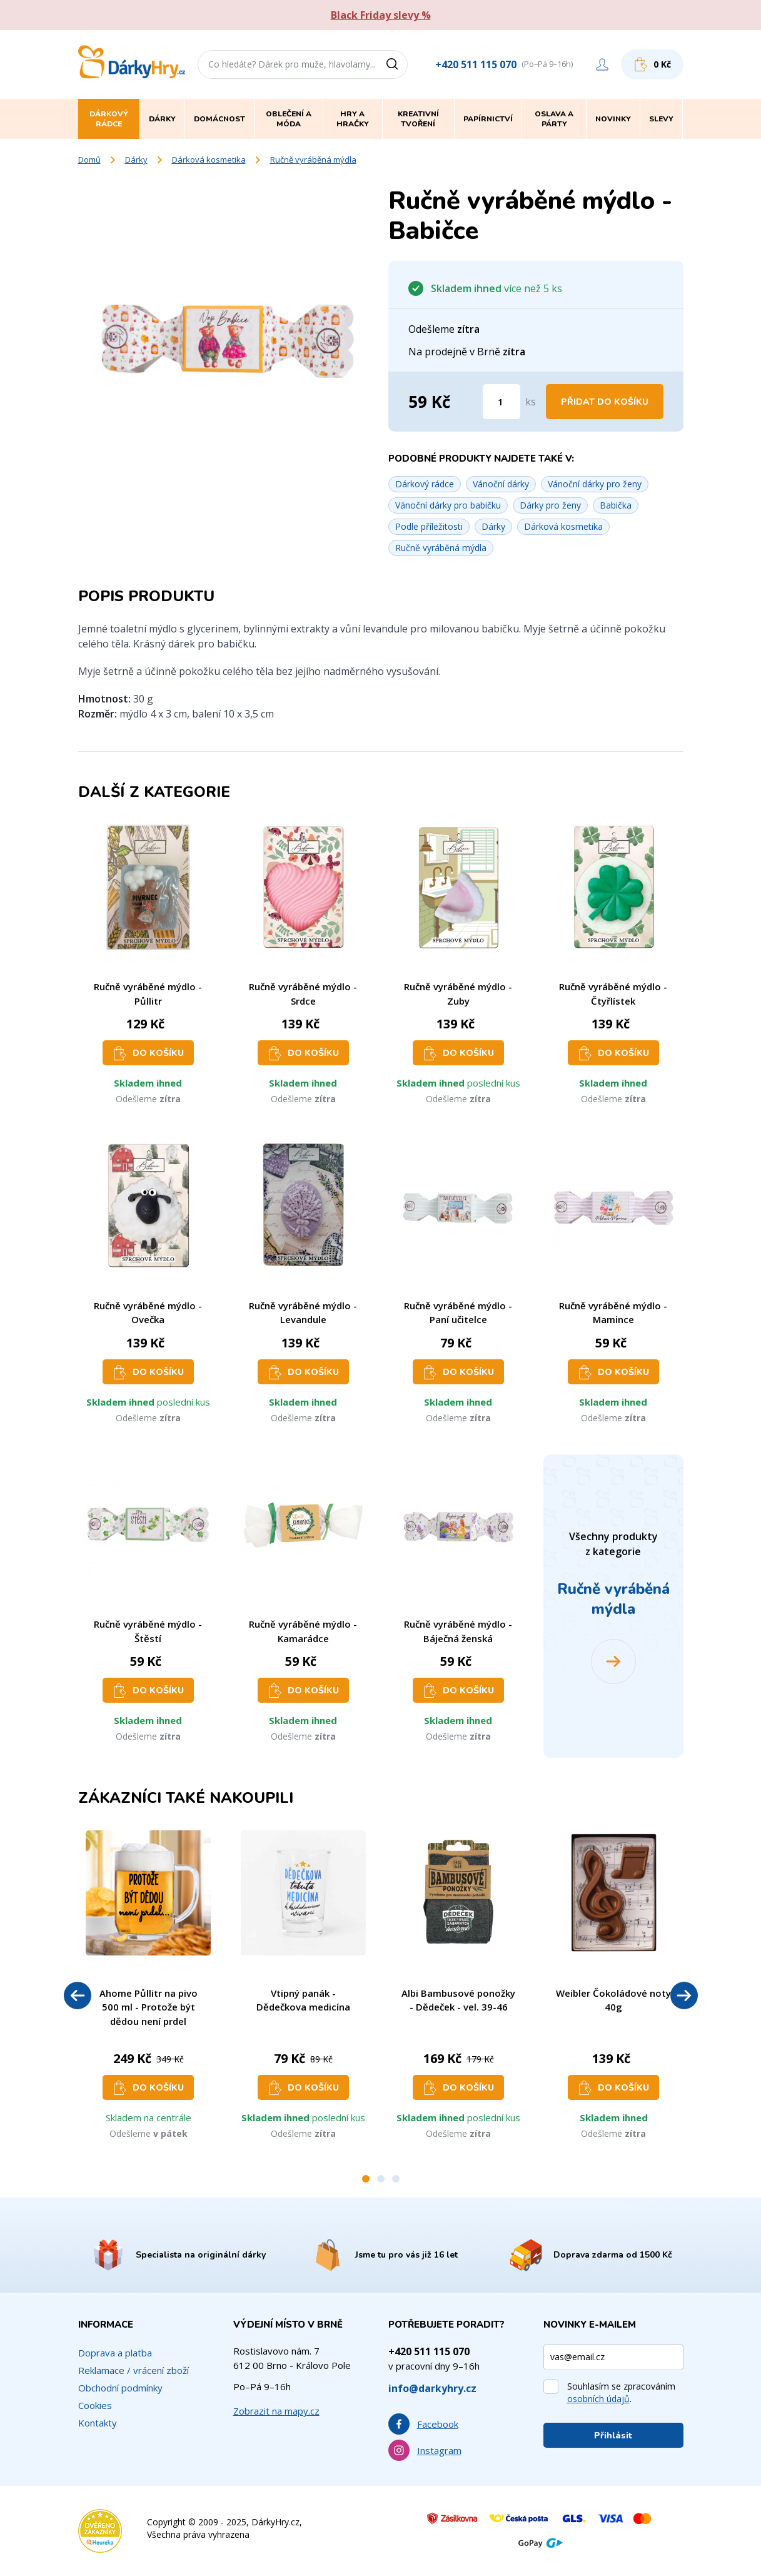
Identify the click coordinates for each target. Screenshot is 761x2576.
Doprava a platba (115, 2352)
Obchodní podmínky (120, 2387)
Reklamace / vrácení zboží (133, 2370)
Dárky (136, 159)
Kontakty (97, 2422)
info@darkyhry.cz (432, 2388)
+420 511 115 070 (476, 64)
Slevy (661, 119)
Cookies (95, 2405)
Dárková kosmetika (209, 159)
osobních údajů (598, 2399)
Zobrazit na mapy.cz (276, 2411)
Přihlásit (613, 2436)
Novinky (613, 119)
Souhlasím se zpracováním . (621, 2392)
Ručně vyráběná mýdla (313, 159)
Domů (89, 159)
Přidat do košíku (604, 402)
